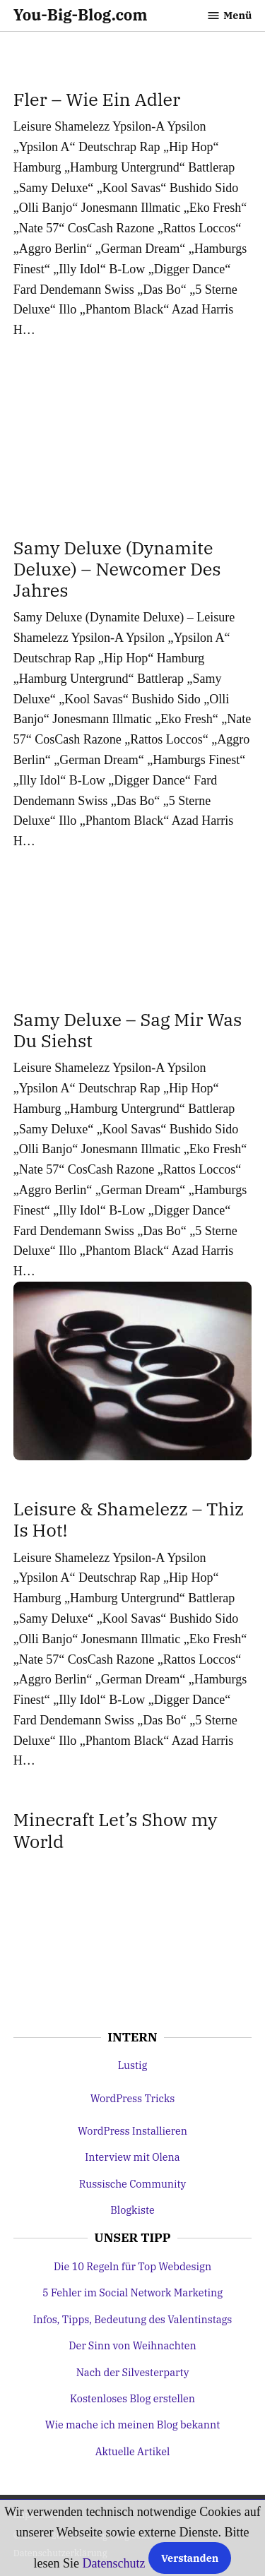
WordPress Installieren (132, 2130)
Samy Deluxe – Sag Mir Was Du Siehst (127, 1030)
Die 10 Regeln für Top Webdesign (132, 2266)
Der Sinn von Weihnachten (132, 2345)
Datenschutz (114, 2563)
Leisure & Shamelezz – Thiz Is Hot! (128, 1519)
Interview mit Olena (132, 2157)
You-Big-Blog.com (80, 15)
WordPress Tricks (132, 2098)
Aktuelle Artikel (132, 2451)
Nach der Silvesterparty (132, 2372)
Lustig (133, 2065)
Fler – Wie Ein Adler (96, 99)
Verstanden (189, 2558)
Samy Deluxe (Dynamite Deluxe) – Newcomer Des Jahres (117, 569)
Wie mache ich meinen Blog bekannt (132, 2424)
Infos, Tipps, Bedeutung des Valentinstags (132, 2319)
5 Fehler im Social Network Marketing (132, 2292)
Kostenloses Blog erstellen (132, 2398)
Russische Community (133, 2183)
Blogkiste (132, 2210)
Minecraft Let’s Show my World (115, 1830)
